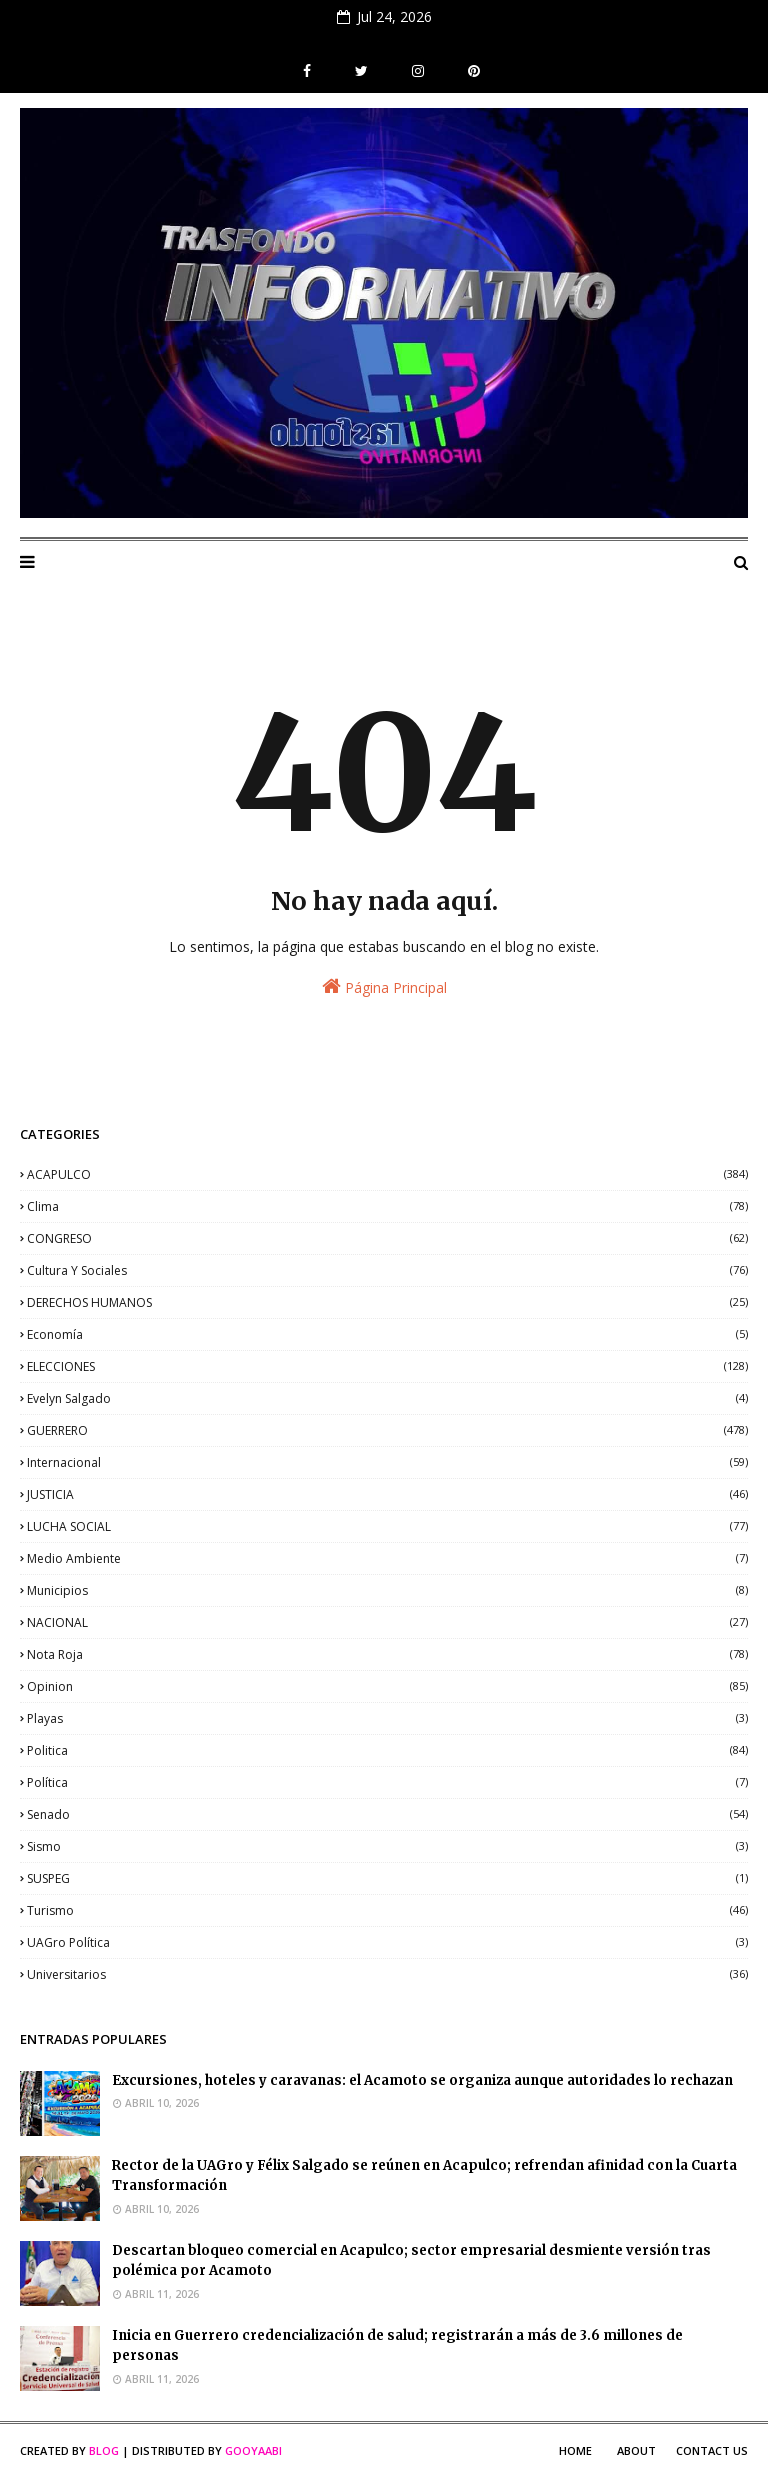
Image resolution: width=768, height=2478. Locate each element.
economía (387, 1334)
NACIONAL (387, 1622)
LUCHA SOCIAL (387, 1526)
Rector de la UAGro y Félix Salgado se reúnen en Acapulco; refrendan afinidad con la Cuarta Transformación (424, 2176)
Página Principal (384, 986)
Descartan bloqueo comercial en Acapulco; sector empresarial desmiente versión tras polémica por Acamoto (411, 2261)
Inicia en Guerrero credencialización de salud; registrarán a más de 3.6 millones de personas (397, 2346)
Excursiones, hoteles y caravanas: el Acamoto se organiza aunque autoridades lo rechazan (422, 2080)
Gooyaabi (253, 2450)
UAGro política (387, 1942)
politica (387, 1750)
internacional (387, 1462)
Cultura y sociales (387, 1270)
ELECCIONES (387, 1366)
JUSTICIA (387, 1494)
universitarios (387, 1974)
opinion (387, 1686)
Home (575, 2450)
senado (387, 1814)
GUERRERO (387, 1430)
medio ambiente (387, 1558)
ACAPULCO (387, 1174)
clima (387, 1206)
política (387, 1782)
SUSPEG (387, 1878)
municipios (387, 1590)
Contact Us (712, 2450)
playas (387, 1718)
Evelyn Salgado (387, 1398)
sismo (387, 1846)
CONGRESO (387, 1238)
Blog (104, 2450)
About (636, 2450)
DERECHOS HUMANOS (387, 1302)
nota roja (387, 1654)
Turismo (387, 1910)
